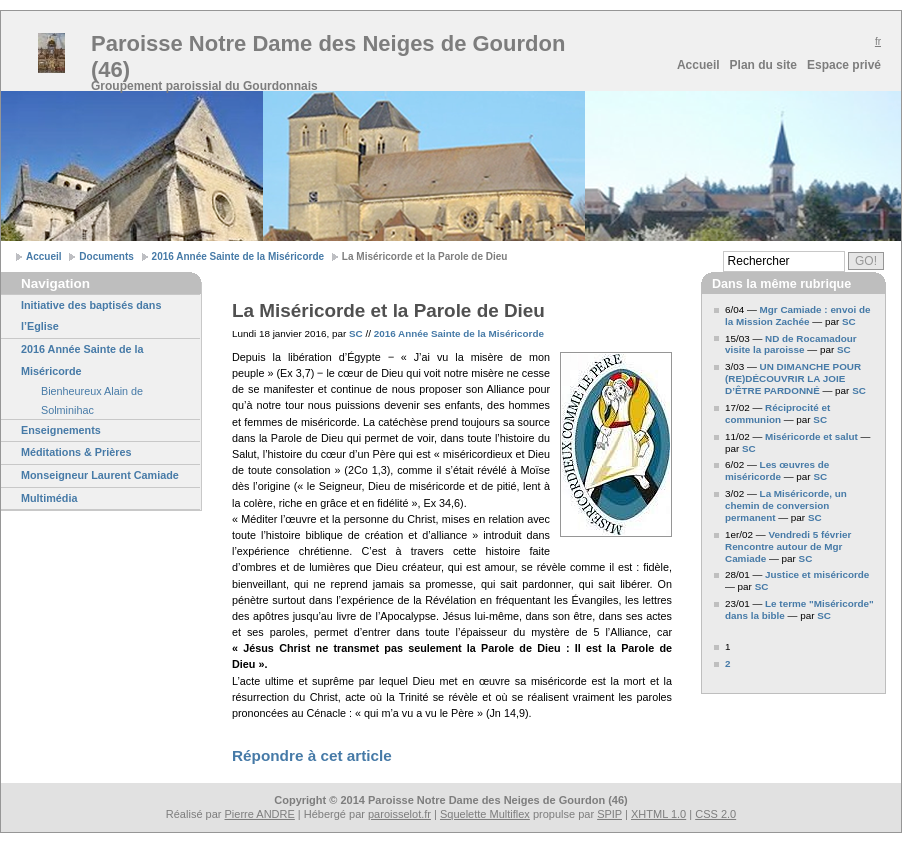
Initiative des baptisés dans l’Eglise (91, 316)
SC (356, 333)
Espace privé (844, 65)
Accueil (698, 65)
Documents (106, 256)
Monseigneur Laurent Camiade (100, 475)
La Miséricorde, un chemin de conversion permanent (786, 505)
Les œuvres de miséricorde (777, 470)
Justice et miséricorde (817, 574)
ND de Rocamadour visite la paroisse (791, 344)
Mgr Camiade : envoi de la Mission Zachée (797, 315)
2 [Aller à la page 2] (728, 663)
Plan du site (763, 65)
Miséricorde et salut (813, 436)
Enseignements (61, 430)
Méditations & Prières (76, 452)
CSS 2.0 (715, 814)
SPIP (609, 814)
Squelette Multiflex (485, 814)
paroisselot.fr (399, 814)
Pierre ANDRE (260, 814)
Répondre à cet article (312, 755)
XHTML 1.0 (658, 814)
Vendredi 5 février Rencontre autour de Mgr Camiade (788, 546)
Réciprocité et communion (777, 413)
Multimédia (49, 498)
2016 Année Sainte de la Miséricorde (238, 256)
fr (878, 41)
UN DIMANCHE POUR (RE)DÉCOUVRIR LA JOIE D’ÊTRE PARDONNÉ (793, 378)
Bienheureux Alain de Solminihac (92, 400)
